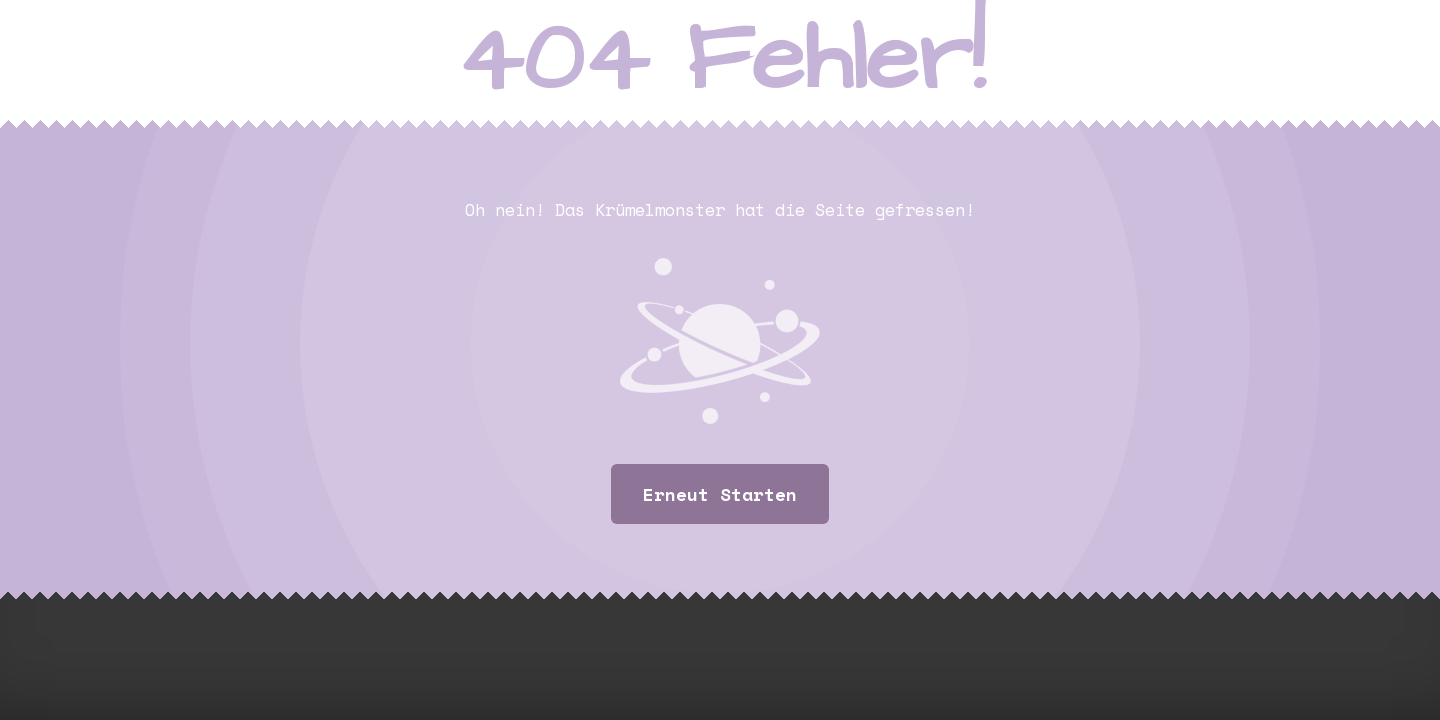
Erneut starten (720, 494)
